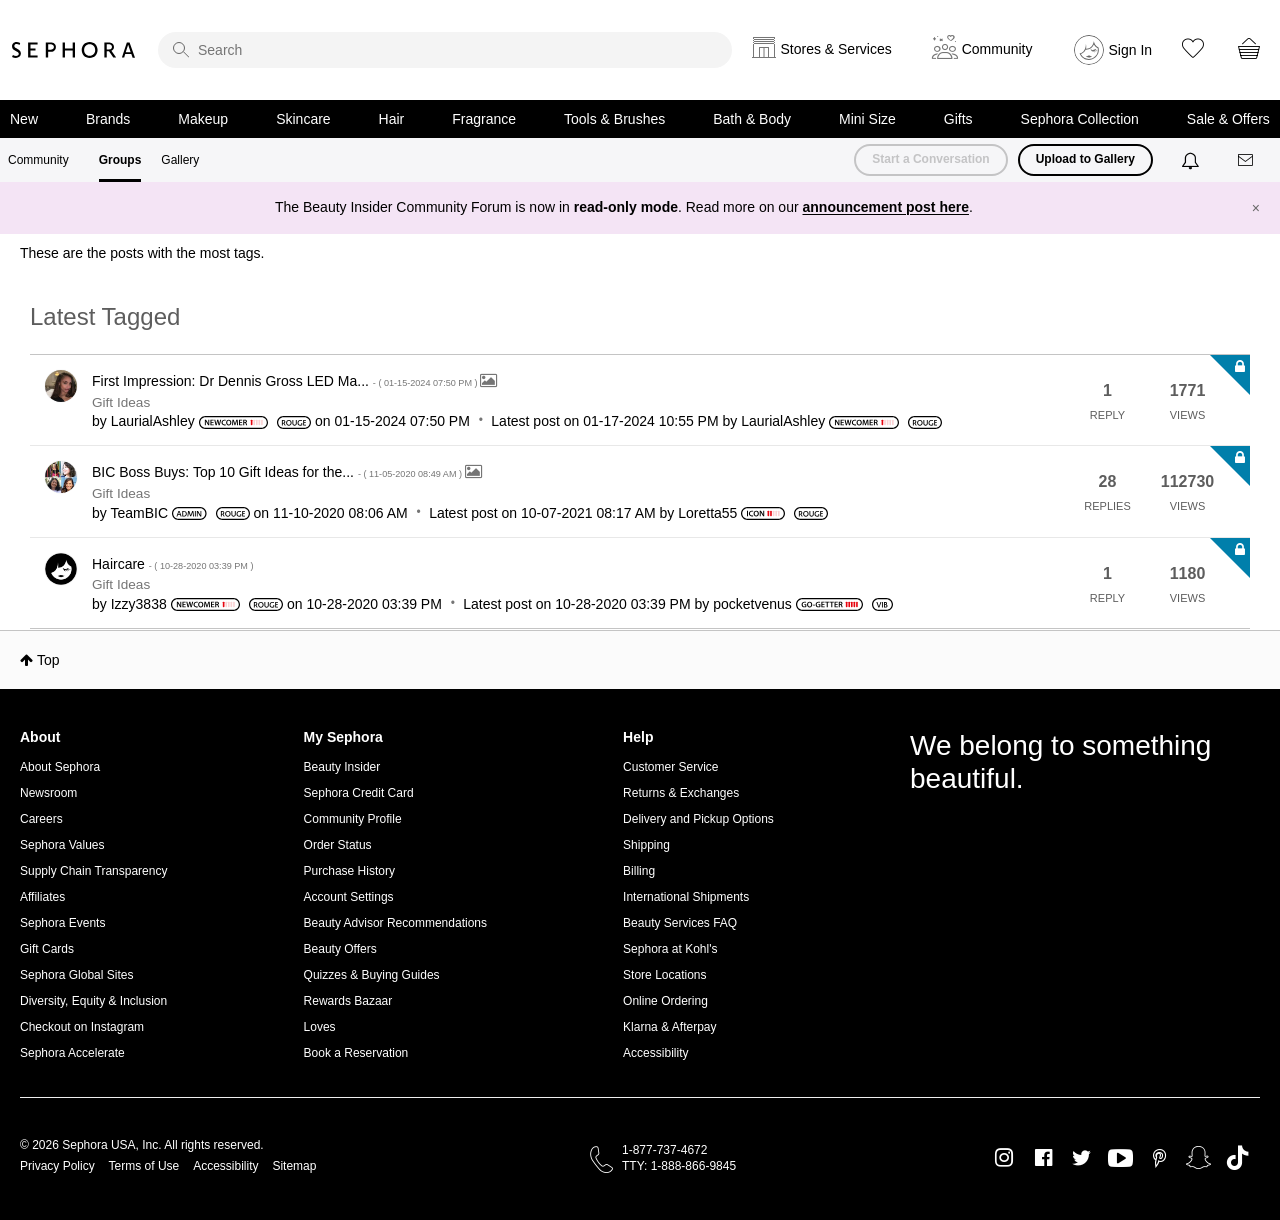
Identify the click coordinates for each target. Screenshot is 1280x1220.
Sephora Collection (1080, 119)
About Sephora (60, 767)
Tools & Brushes (614, 119)
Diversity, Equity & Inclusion (93, 1001)
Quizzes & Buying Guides (372, 975)
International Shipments (686, 897)
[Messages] (1247, 160)
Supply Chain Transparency (93, 871)
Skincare (303, 119)
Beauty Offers (340, 949)
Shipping (646, 845)
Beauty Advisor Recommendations (395, 923)
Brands (108, 119)
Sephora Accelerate (72, 1053)
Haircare (172, 564)
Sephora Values (62, 845)
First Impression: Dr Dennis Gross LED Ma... (286, 381)
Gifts (958, 119)
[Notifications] (1192, 160)
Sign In (1131, 50)
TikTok (1237, 1158)
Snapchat (1198, 1158)
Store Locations (664, 975)
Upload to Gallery (1085, 159)
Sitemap (294, 1166)
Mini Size (867, 119)
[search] (445, 50)
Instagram (1004, 1158)
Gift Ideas (121, 402)
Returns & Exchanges (681, 793)
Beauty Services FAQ (680, 923)
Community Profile (353, 819)
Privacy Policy (57, 1166)
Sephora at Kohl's (670, 949)
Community (38, 160)
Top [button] (48, 660)
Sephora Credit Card (359, 793)
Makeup (203, 119)
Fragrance (484, 119)
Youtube (1120, 1159)
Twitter (1081, 1158)
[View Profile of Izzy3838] (139, 604)
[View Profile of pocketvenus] (752, 604)
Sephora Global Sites (76, 975)
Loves (320, 1027)
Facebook (1043, 1158)
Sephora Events (62, 923)
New (24, 119)
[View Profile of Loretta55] (707, 513)
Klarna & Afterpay (669, 1027)
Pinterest (1159, 1158)
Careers (41, 819)
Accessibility (655, 1053)
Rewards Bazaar (348, 1001)
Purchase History (349, 871)
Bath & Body (752, 119)
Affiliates (42, 897)
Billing (639, 871)
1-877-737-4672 (664, 1150)
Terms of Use (144, 1166)
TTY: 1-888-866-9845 (679, 1166)
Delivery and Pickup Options (698, 819)
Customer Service (670, 767)
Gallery (180, 160)
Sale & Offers (1228, 119)
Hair (392, 119)
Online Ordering (665, 1001)
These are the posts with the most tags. (142, 253)
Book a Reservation (356, 1053)
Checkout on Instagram (82, 1027)
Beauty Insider (342, 767)
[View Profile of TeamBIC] (139, 513)
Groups (120, 160)
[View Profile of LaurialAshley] (153, 421)
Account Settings (349, 897)
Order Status (338, 845)
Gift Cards (47, 949)
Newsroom (48, 793)
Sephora (74, 50)
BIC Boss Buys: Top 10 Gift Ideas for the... (278, 472)
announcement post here (886, 207)
